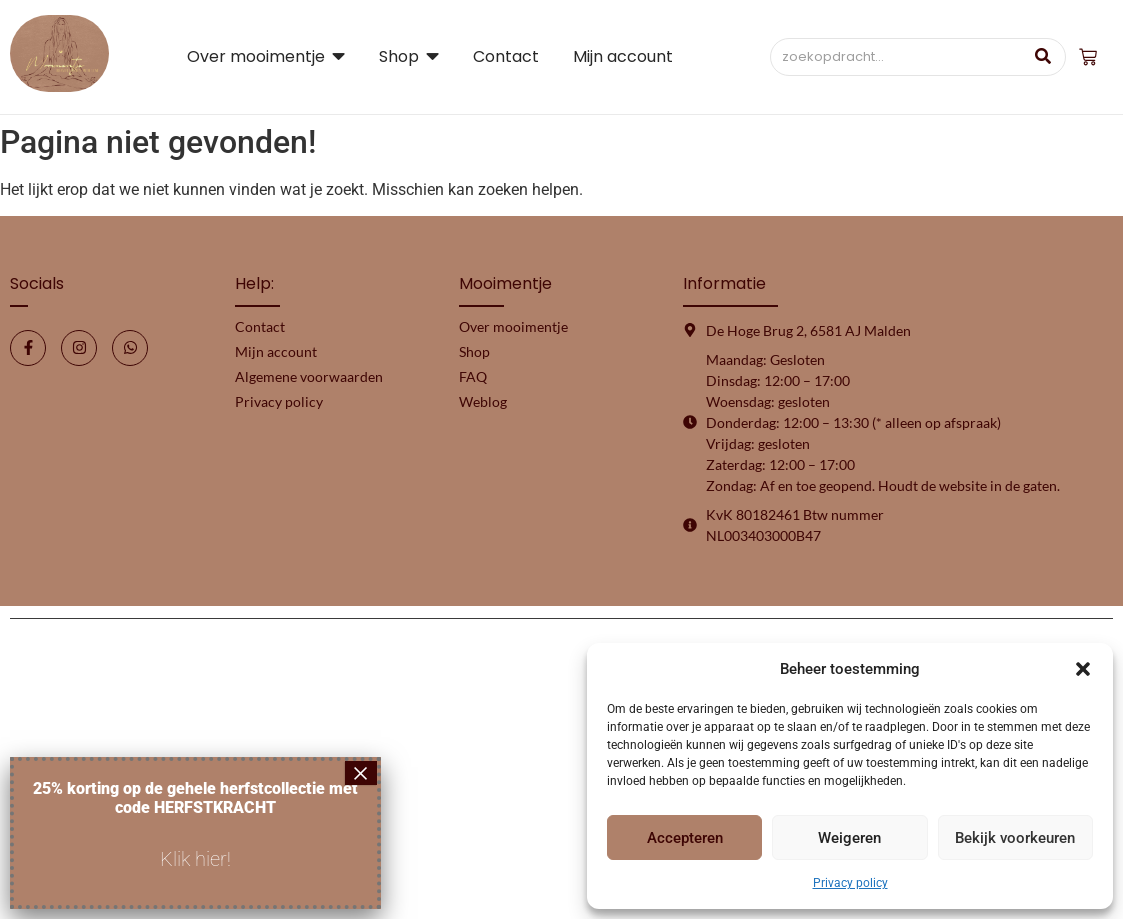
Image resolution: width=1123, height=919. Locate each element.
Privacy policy (850, 883)
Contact (260, 326)
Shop (474, 351)
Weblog (483, 401)
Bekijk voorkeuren (1015, 838)
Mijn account (276, 351)
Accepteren (685, 838)
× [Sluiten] (361, 773)
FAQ (473, 376)
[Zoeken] (897, 57)
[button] (1083, 669)
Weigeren (849, 838)
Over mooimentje (513, 326)
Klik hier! (195, 859)
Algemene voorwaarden (309, 376)
